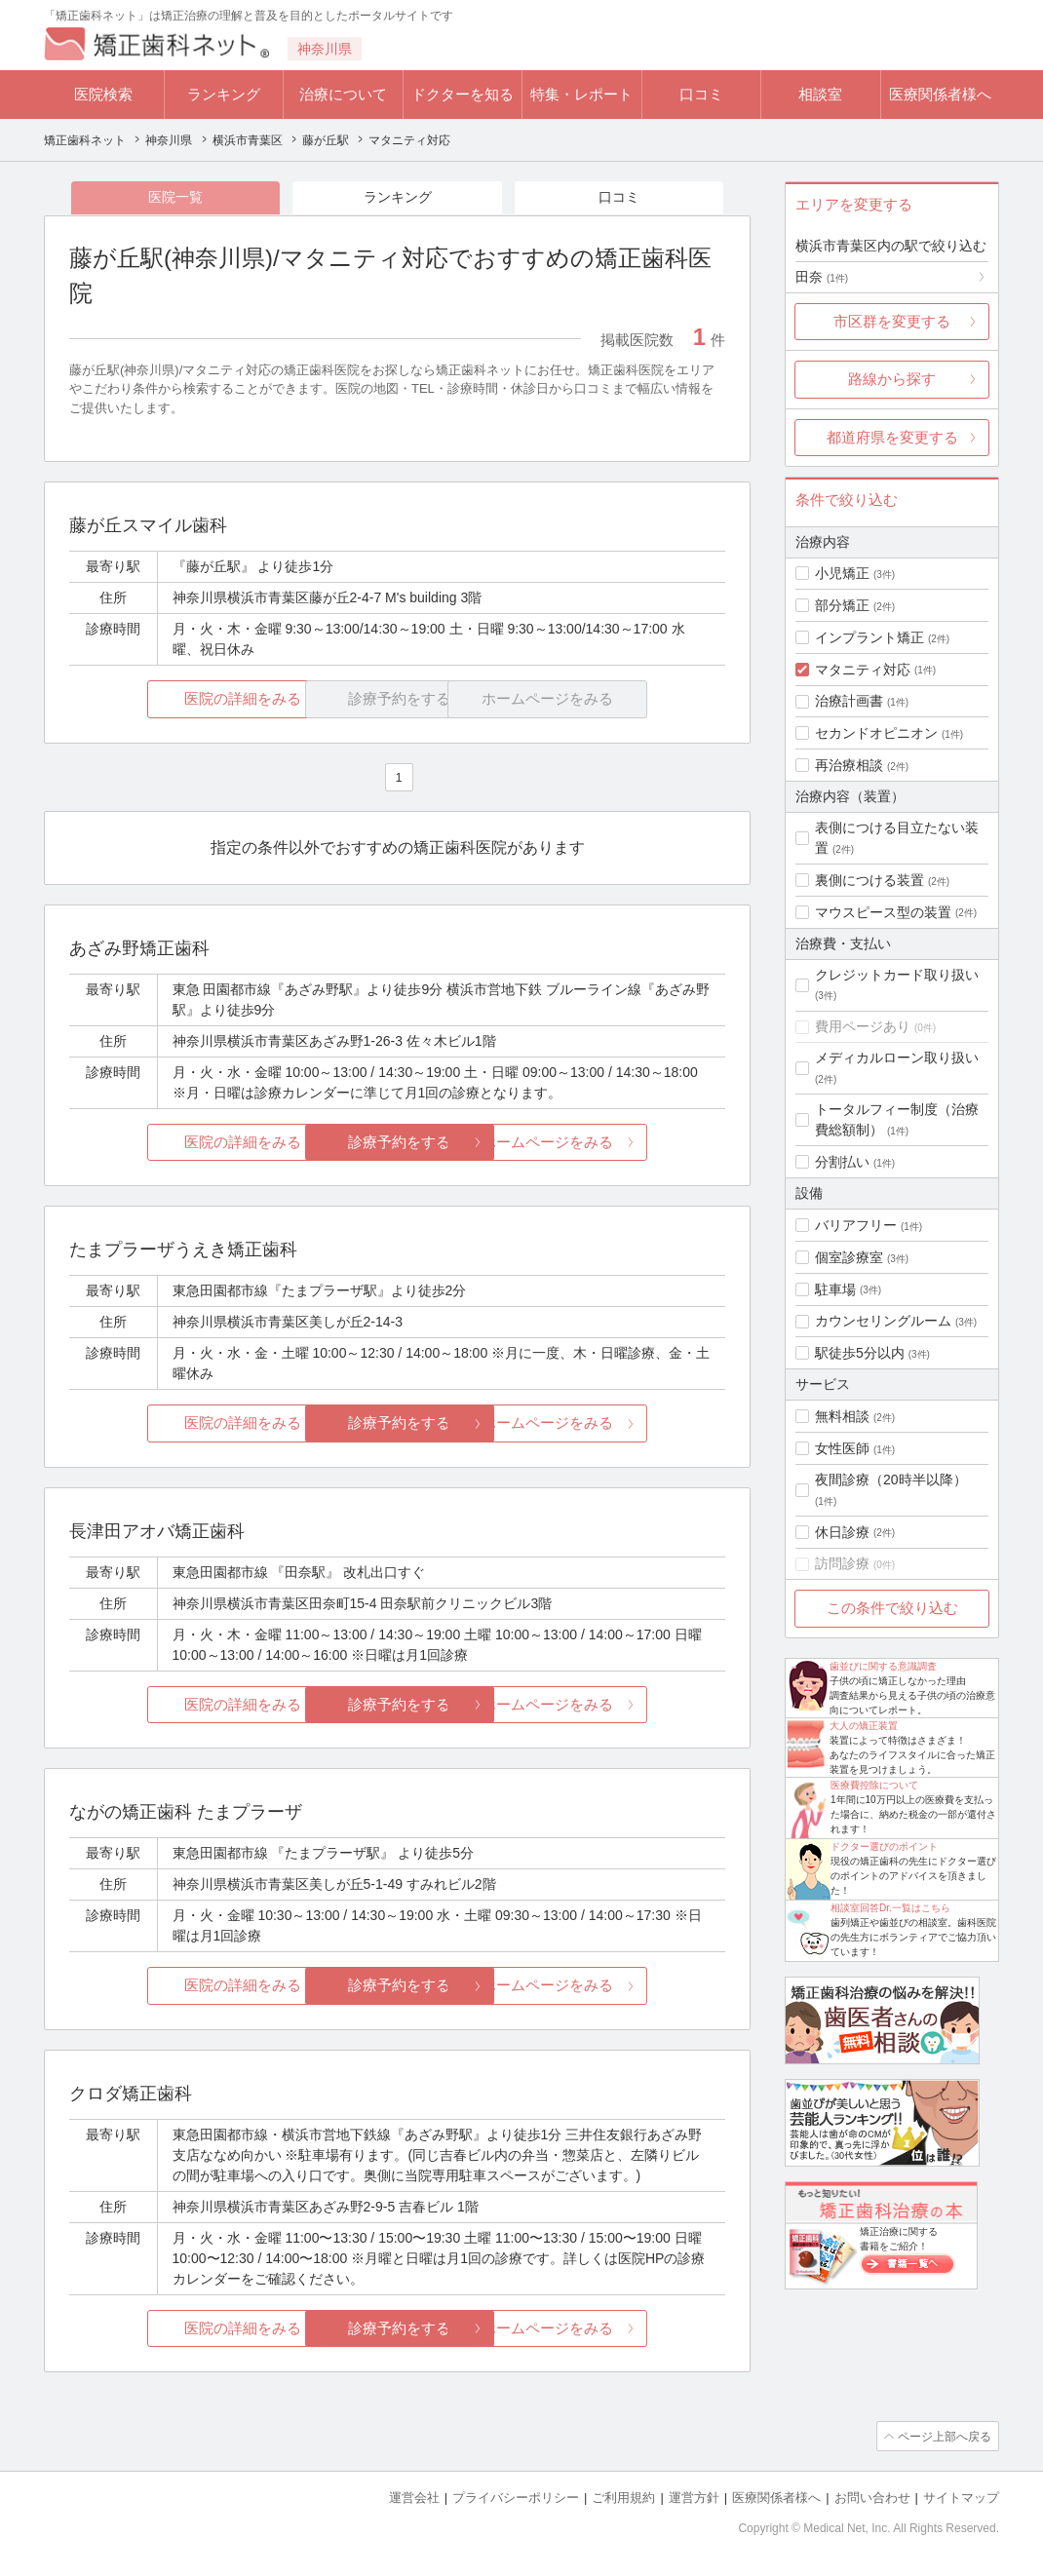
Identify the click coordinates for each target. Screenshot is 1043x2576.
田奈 (821, 277)
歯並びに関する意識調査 (883, 1666)
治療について (343, 94)
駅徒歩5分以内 (860, 1353)
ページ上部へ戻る (943, 2437)
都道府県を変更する (892, 437)
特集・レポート (581, 94)
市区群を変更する (891, 321)
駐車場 (835, 1289)
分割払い (842, 1162)
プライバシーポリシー (515, 2498)
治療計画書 (849, 701)
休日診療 (842, 1532)
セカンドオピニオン (876, 733)
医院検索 (103, 94)
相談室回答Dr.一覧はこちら (890, 1908)
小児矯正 (842, 573)
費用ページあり (862, 1026)
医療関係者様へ (940, 94)
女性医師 (842, 1448)
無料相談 (842, 1416)
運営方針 (694, 2498)
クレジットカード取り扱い (897, 974)
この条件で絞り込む (892, 1607)
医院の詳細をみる (178, 700)
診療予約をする (397, 1142)
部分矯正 (842, 605)
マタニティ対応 (862, 669)
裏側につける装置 (869, 880)
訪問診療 (842, 1563)
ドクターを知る (462, 94)
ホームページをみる (616, 1142)
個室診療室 (849, 1257)
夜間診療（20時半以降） (891, 1479)
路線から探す (892, 378)
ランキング (223, 94)
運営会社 (414, 2498)
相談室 (820, 94)
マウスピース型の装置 (883, 912)
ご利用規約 (623, 2498)
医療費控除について (874, 1785)
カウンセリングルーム (883, 1320)
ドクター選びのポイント (884, 1846)
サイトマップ (961, 2498)
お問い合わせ (872, 2498)
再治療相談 (849, 765)
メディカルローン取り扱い (897, 1057)
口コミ (701, 94)
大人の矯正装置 (864, 1725)
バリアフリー (856, 1225)
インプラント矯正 (869, 637)
